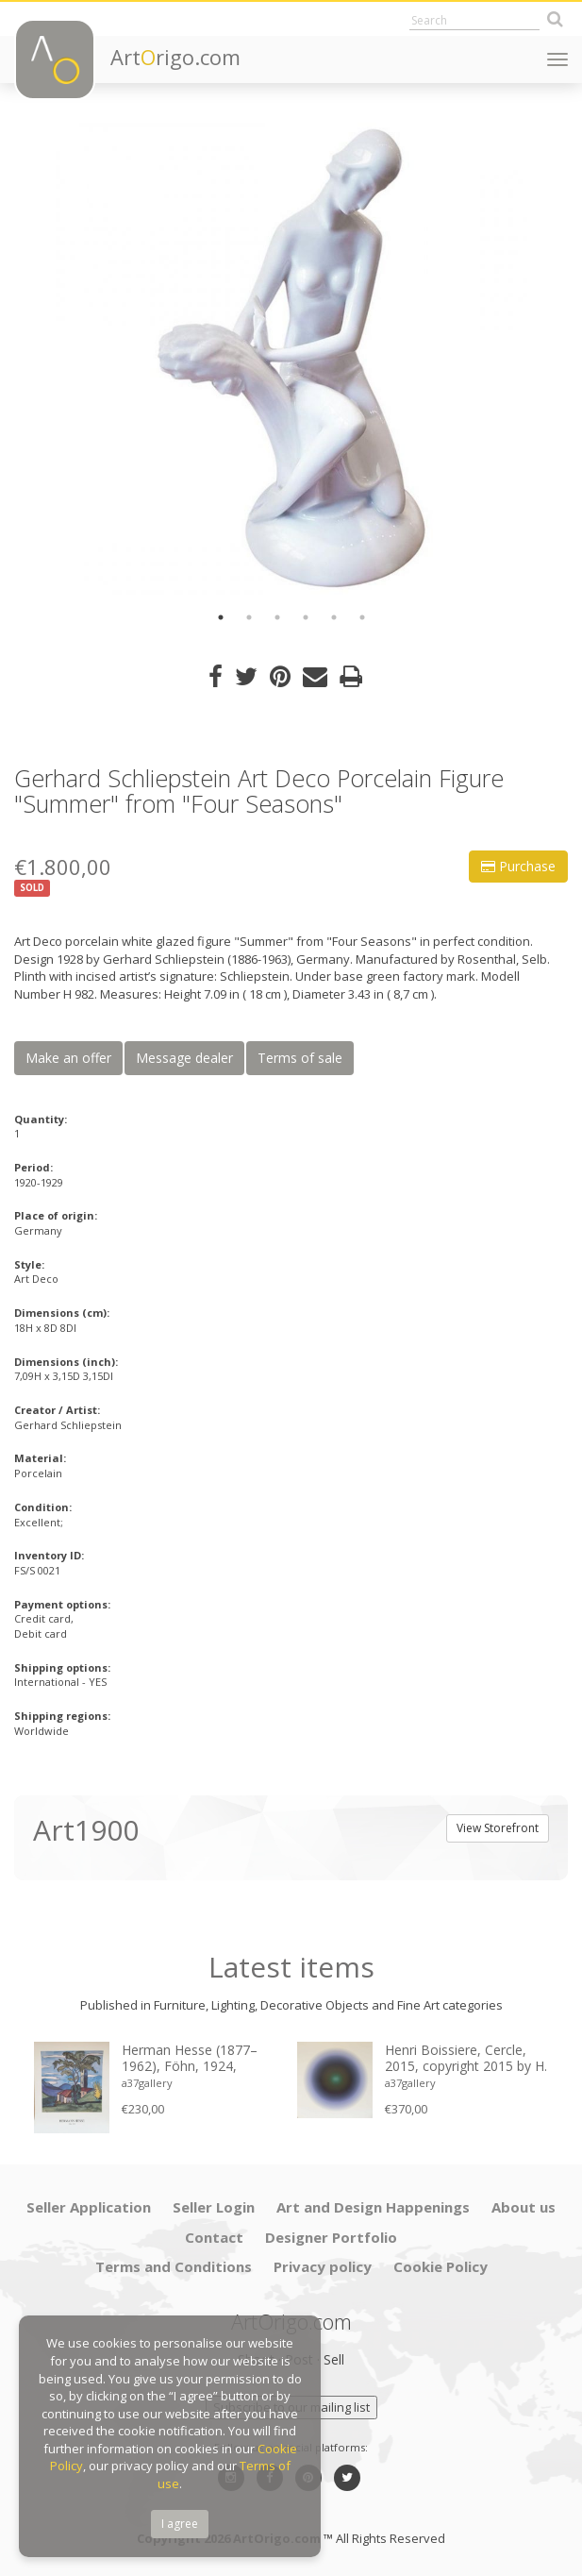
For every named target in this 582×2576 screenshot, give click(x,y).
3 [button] (277, 617)
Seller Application (88, 2206)
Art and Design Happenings (373, 2206)
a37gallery (147, 2083)
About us (523, 2206)
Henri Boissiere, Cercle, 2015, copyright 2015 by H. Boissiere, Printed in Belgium (466, 2059)
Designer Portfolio (331, 2237)
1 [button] (220, 617)
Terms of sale (300, 1058)
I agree (179, 2524)
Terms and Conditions (173, 2266)
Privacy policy (323, 2266)
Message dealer (184, 1058)
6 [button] (362, 617)
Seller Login (214, 2206)
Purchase (518, 866)
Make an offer (68, 1058)
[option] (291, 359)
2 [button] (249, 617)
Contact (214, 2237)
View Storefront (498, 1828)
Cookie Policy (440, 2266)
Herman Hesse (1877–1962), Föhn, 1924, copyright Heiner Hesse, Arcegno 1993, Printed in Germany (197, 2059)
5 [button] (333, 617)
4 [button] (305, 617)
